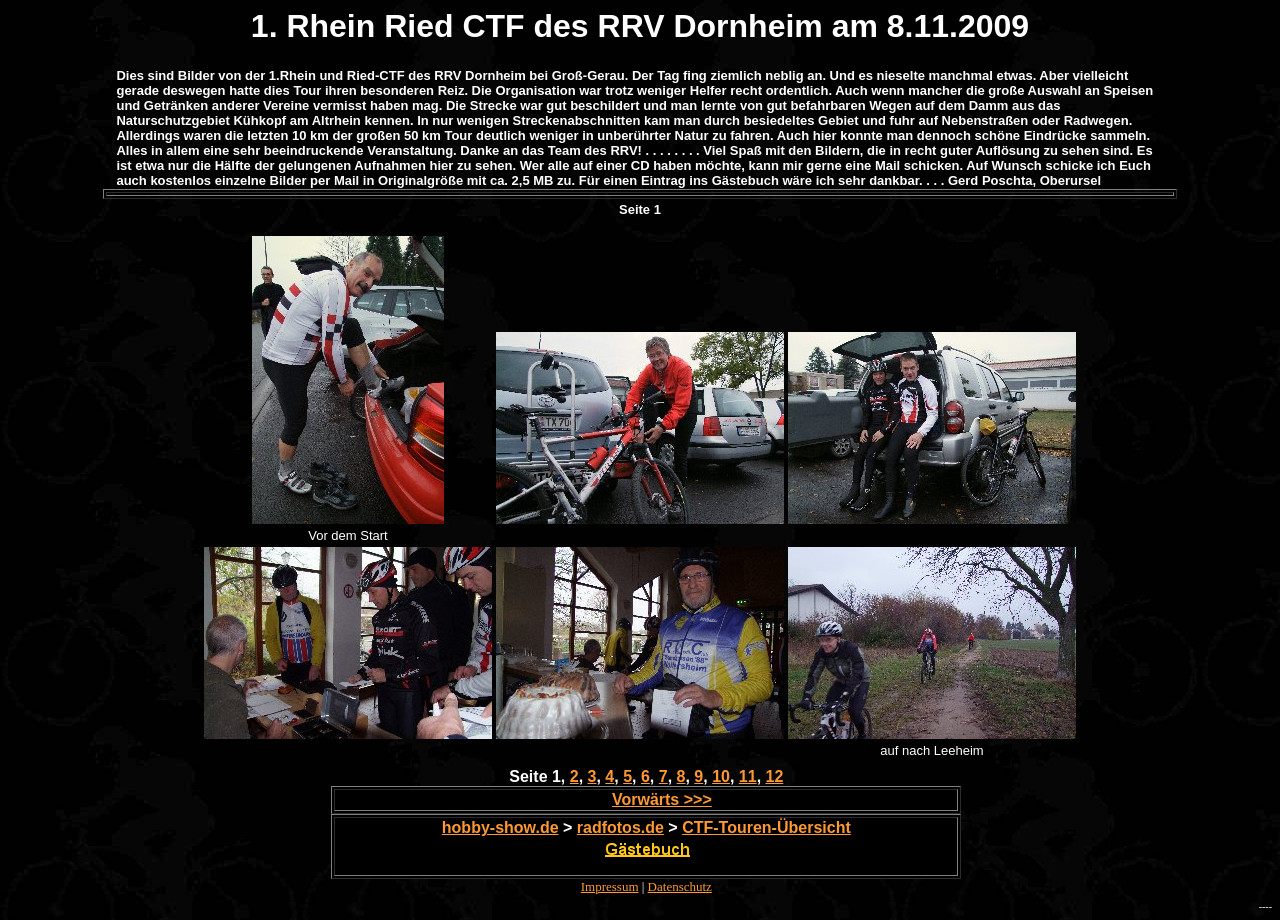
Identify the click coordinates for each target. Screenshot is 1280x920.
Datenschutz (680, 886)
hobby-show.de (500, 827)
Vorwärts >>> (662, 799)
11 (748, 776)
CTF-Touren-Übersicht (766, 827)
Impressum (610, 886)
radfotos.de (620, 827)
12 (775, 776)
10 (721, 776)
